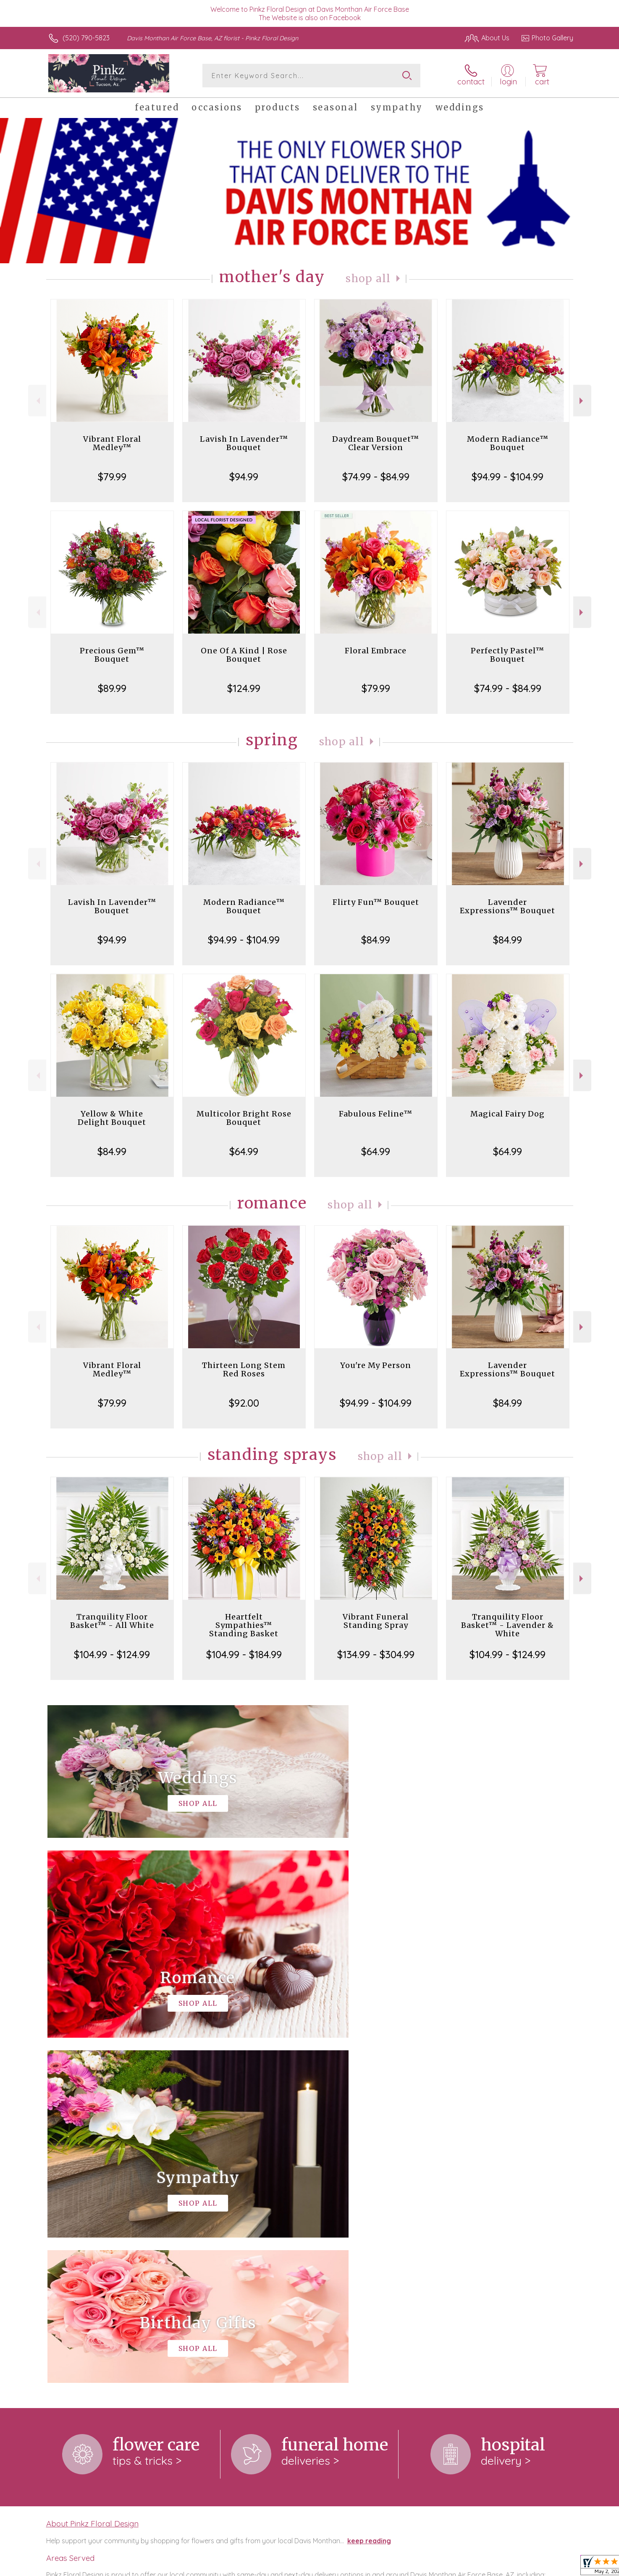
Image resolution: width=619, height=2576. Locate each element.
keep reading (369, 2195)
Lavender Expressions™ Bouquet (507, 906)
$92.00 (244, 1403)
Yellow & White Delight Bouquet (112, 1118)
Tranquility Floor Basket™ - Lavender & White (507, 1625)
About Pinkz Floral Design (92, 2178)
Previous (37, 401)
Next (582, 401)
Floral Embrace (376, 650)
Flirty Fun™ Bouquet (376, 902)
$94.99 (243, 476)
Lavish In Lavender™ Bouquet (244, 443)
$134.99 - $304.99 (375, 1654)
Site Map (551, 2567)
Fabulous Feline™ (375, 1114)
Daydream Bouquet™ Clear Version (375, 443)
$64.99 (243, 1151)
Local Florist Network (498, 2567)
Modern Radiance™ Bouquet (507, 443)
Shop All (368, 278)
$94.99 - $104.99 (507, 476)
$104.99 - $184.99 (244, 1654)
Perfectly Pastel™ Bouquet (507, 655)
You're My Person (375, 1365)
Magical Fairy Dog (507, 1114)
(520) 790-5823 (86, 38)
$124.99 (243, 688)
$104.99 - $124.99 (112, 1654)
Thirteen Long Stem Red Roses (244, 1369)
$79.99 (112, 476)
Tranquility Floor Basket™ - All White (112, 1621)
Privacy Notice (439, 2567)
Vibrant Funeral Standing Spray (376, 1621)
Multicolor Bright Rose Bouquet (244, 1118)
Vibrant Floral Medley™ (112, 443)
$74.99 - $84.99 (375, 476)
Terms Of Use (389, 2567)
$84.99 (375, 939)
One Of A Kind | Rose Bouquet (244, 655)
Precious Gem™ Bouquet (112, 655)
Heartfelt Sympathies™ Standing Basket (243, 1625)
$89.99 (112, 688)
